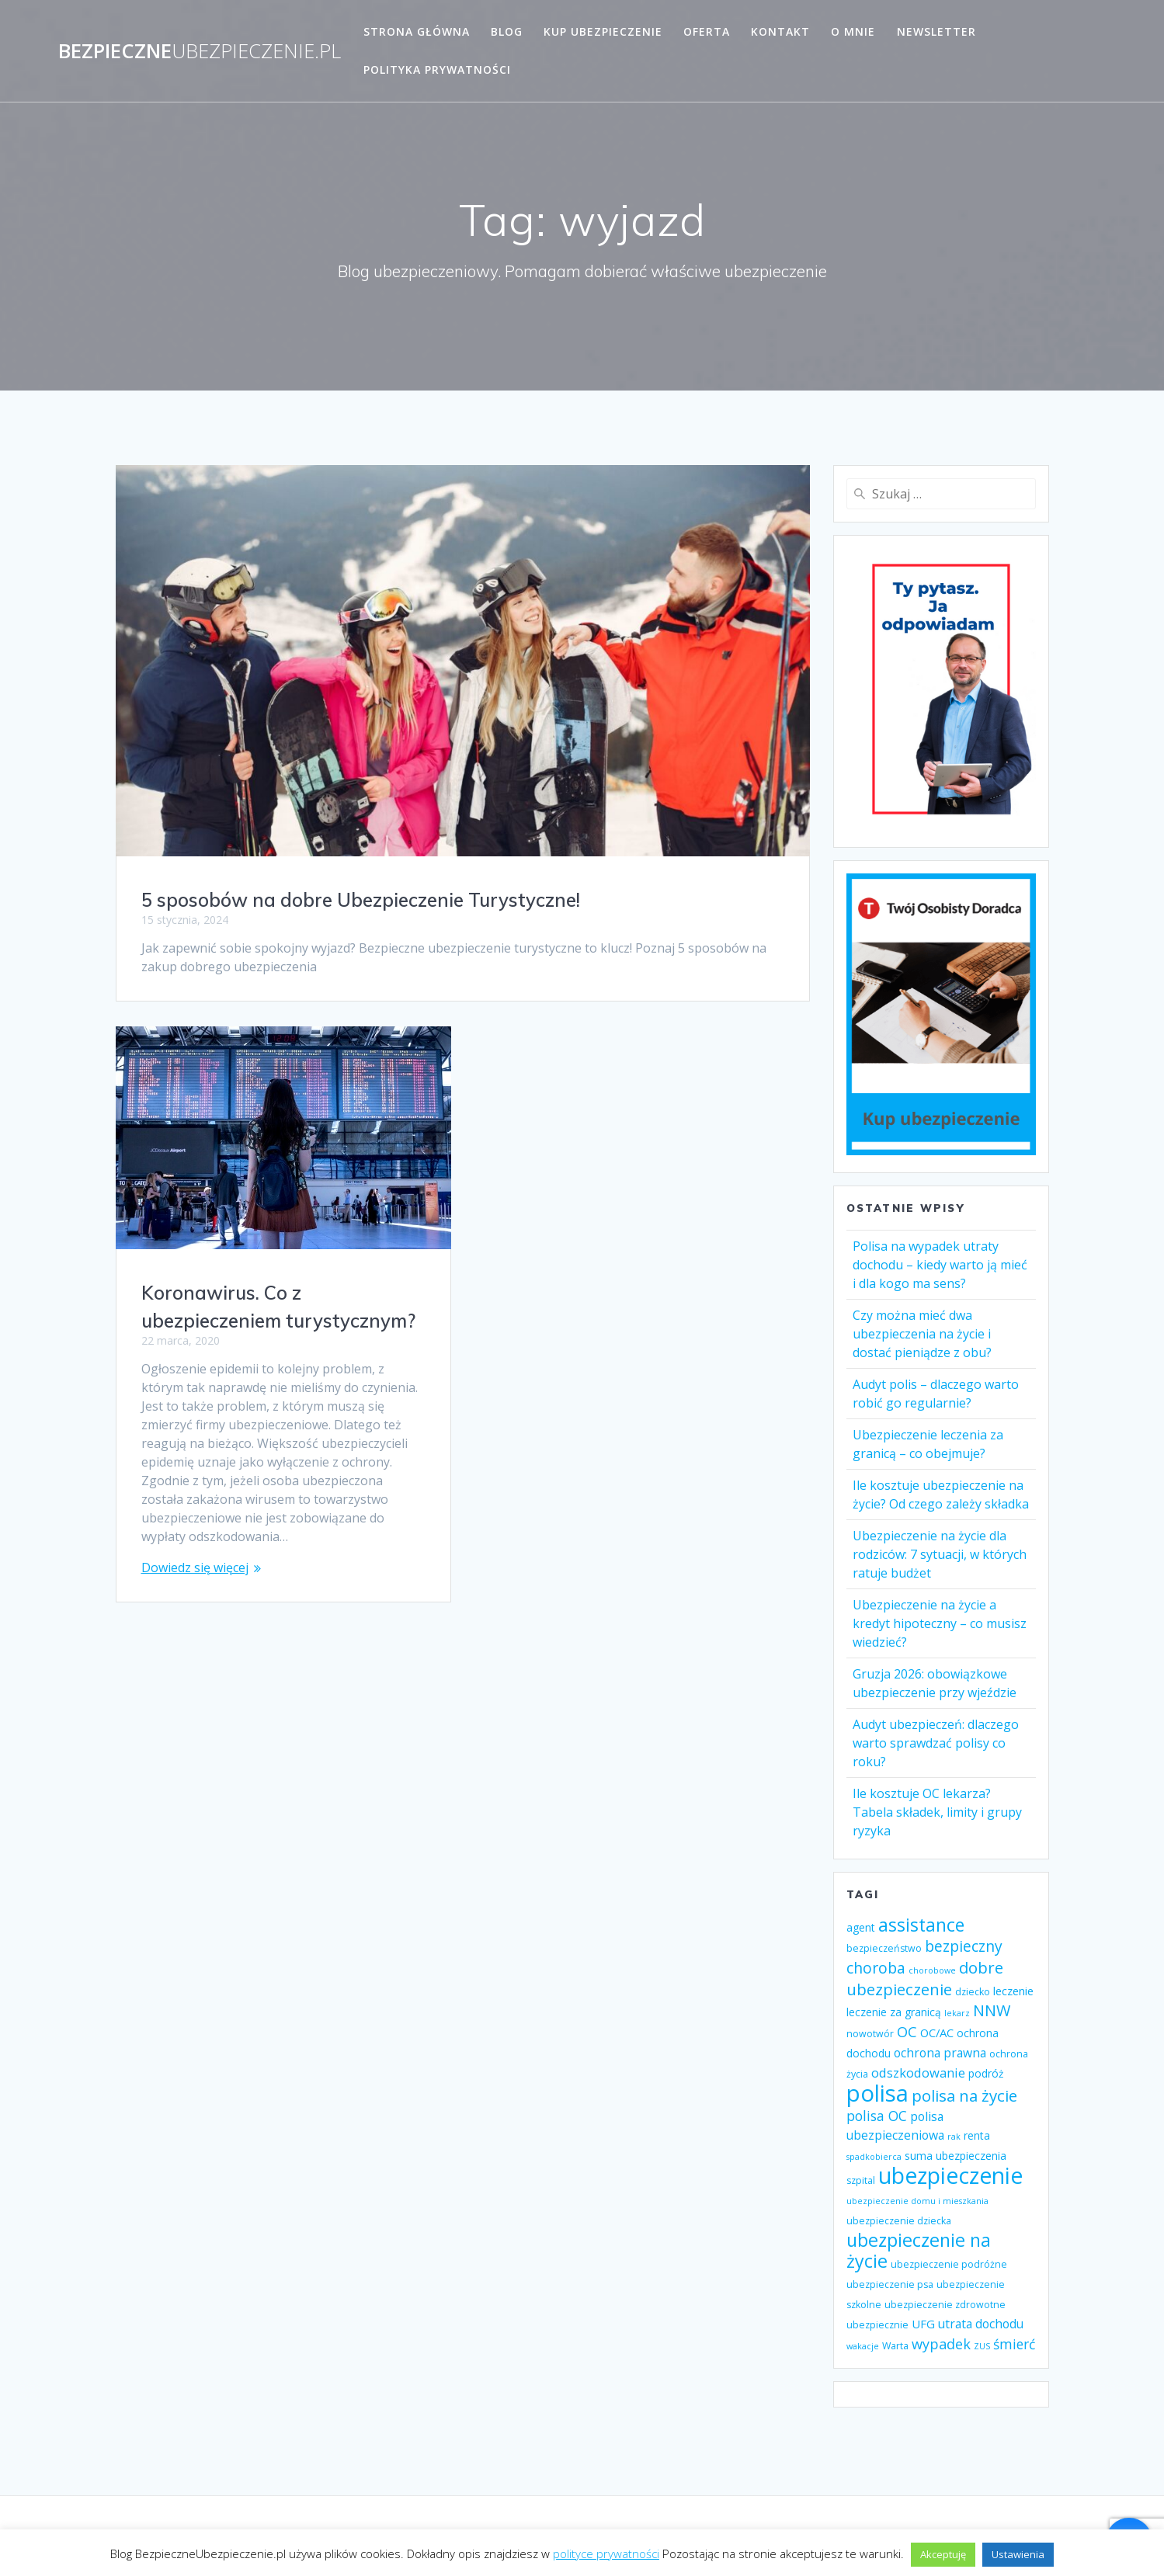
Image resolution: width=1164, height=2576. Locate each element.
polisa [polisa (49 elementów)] (877, 2093)
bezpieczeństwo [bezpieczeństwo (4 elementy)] (884, 1948)
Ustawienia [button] (1018, 2554)
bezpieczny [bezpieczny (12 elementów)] (963, 1945)
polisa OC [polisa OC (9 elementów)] (876, 2115)
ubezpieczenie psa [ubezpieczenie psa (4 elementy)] (889, 2284)
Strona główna (416, 31)
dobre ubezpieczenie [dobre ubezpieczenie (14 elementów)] (924, 1978)
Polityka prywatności (437, 69)
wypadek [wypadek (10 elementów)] (941, 2344)
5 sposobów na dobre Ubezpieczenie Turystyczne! (360, 899)
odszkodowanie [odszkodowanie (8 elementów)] (918, 2072)
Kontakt (780, 31)
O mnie (853, 31)
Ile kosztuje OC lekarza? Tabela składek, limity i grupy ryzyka (937, 1812)
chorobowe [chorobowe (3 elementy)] (932, 1970)
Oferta (706, 31)
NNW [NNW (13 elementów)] (991, 2010)
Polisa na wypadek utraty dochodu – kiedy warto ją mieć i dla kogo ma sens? (940, 1265)
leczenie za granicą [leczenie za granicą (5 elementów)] (893, 2012)
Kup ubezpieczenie (603, 31)
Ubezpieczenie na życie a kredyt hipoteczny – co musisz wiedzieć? (940, 1623)
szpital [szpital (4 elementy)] (860, 2180)
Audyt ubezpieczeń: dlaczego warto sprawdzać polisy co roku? (936, 1743)
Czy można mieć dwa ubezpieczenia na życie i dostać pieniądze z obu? (922, 1334)
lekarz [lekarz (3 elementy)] (957, 2013)
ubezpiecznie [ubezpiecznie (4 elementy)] (877, 2324)
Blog (507, 31)
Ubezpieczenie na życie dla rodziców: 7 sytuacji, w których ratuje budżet (940, 1554)
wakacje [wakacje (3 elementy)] (862, 2346)
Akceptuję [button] (943, 2554)
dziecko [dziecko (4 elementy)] (972, 1991)
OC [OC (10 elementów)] (907, 2031)
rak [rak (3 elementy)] (954, 2136)
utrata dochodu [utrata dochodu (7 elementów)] (980, 2323)
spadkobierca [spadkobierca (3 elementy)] (874, 2156)
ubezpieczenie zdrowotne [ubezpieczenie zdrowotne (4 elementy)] (945, 2304)
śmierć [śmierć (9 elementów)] (1014, 2344)
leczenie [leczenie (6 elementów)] (1013, 1990)
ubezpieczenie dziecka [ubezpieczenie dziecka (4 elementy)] (898, 2220)
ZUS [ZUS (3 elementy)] (982, 2346)
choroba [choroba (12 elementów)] (875, 1967)
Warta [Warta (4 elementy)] (895, 2345)
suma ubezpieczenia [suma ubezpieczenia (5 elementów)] (955, 2155)
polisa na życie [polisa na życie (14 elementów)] (964, 2095)
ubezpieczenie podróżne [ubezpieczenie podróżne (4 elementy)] (949, 2264)
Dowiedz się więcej (194, 1567)
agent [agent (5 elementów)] (860, 1927)
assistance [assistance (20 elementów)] (921, 1925)
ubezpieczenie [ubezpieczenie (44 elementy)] (950, 2175)
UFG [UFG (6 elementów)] (923, 2323)
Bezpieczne (199, 51)
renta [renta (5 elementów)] (977, 2135)
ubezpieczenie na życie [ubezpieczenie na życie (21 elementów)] (918, 2250)
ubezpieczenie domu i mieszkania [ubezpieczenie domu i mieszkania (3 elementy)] (917, 2201)
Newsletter (936, 31)
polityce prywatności (606, 2553)
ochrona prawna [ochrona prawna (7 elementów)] (940, 2052)
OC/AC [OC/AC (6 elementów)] (937, 2032)
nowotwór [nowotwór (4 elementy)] (870, 2033)
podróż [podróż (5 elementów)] (985, 2073)
